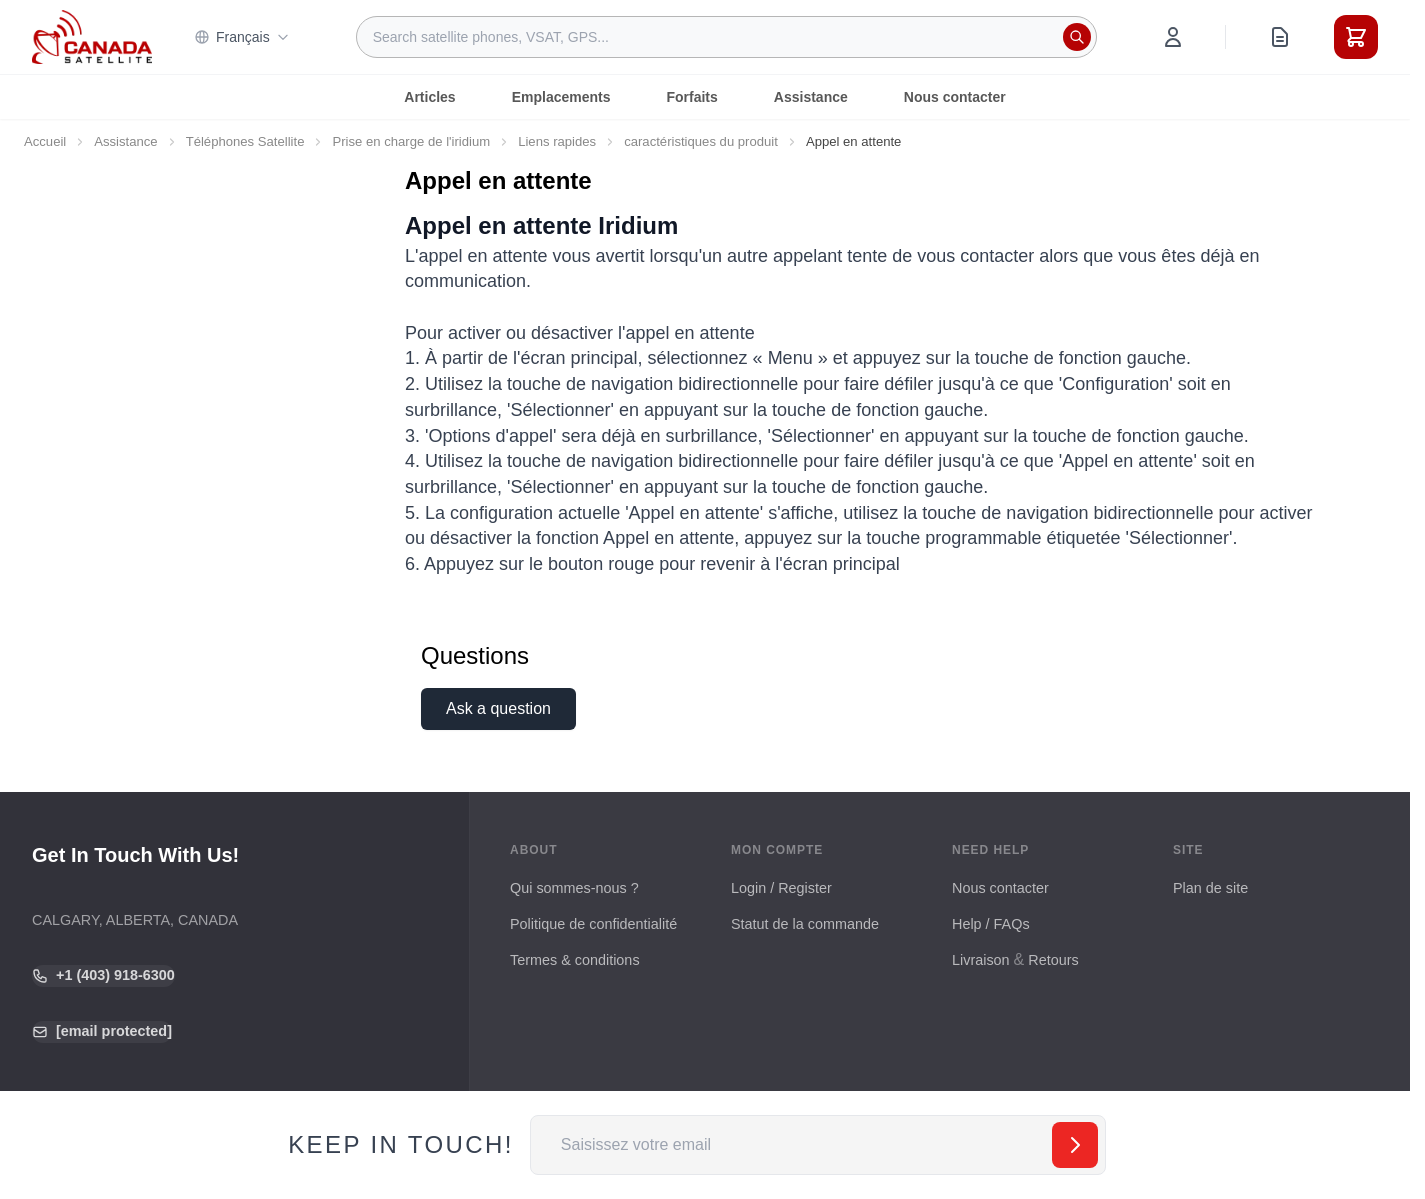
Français (242, 37)
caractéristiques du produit (701, 141)
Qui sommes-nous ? (574, 888)
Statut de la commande (805, 924)
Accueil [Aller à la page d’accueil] (45, 141)
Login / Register (781, 888)
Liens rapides (557, 141)
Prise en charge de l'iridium (411, 141)
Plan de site (1210, 888)
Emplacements (561, 97)
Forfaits (691, 97)
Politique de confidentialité (593, 924)
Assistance (811, 97)
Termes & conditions (575, 960)
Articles (429, 97)
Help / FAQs (991, 924)
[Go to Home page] (92, 37)
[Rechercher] (1077, 37)
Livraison (981, 960)
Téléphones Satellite (245, 141)
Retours (1053, 960)
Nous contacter (955, 97)
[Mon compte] (1173, 37)
